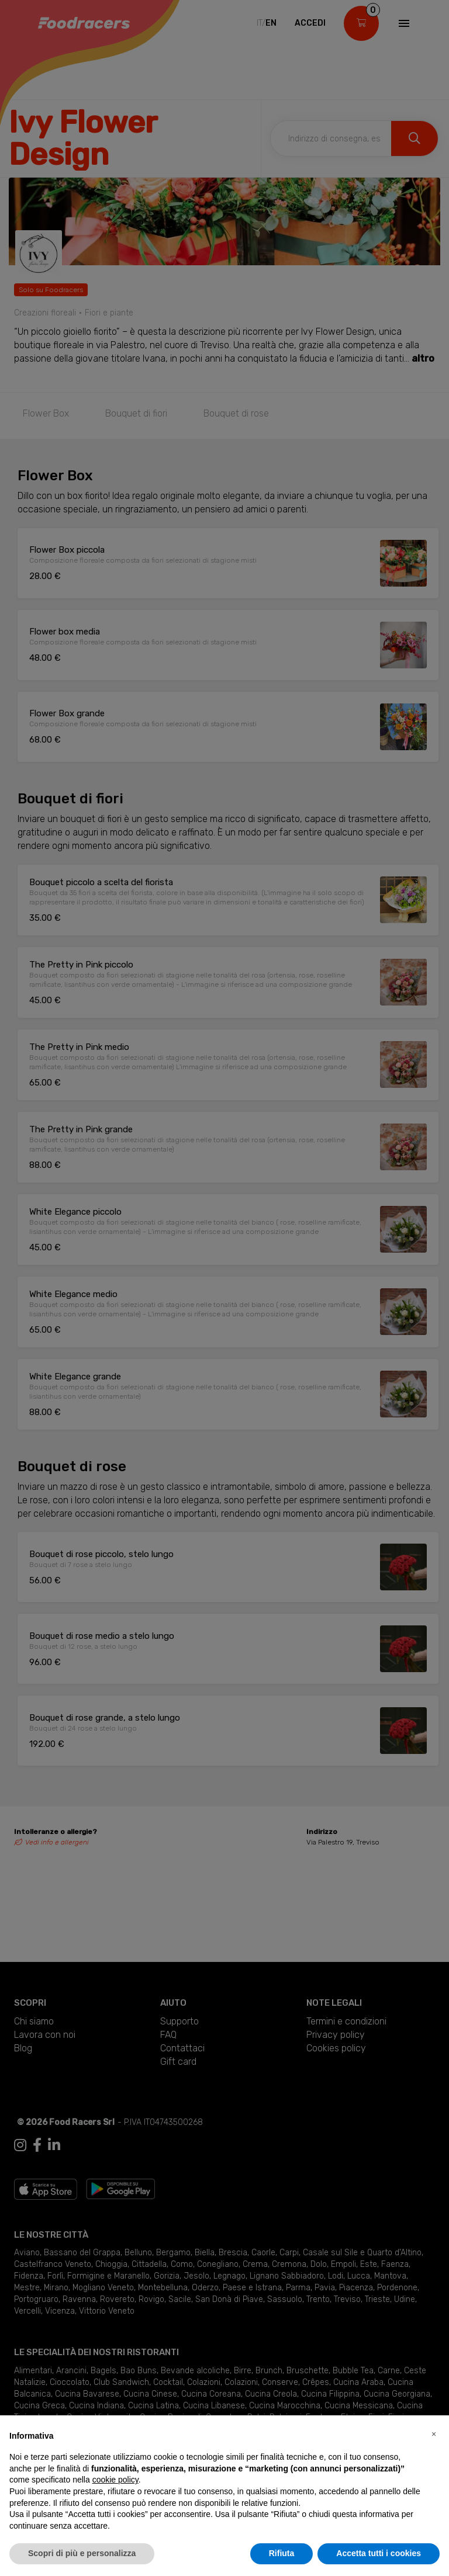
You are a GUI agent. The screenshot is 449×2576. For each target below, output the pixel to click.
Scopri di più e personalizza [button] (82, 2553)
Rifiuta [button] (282, 2553)
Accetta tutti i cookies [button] (378, 2553)
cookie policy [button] (115, 2479)
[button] (433, 2434)
